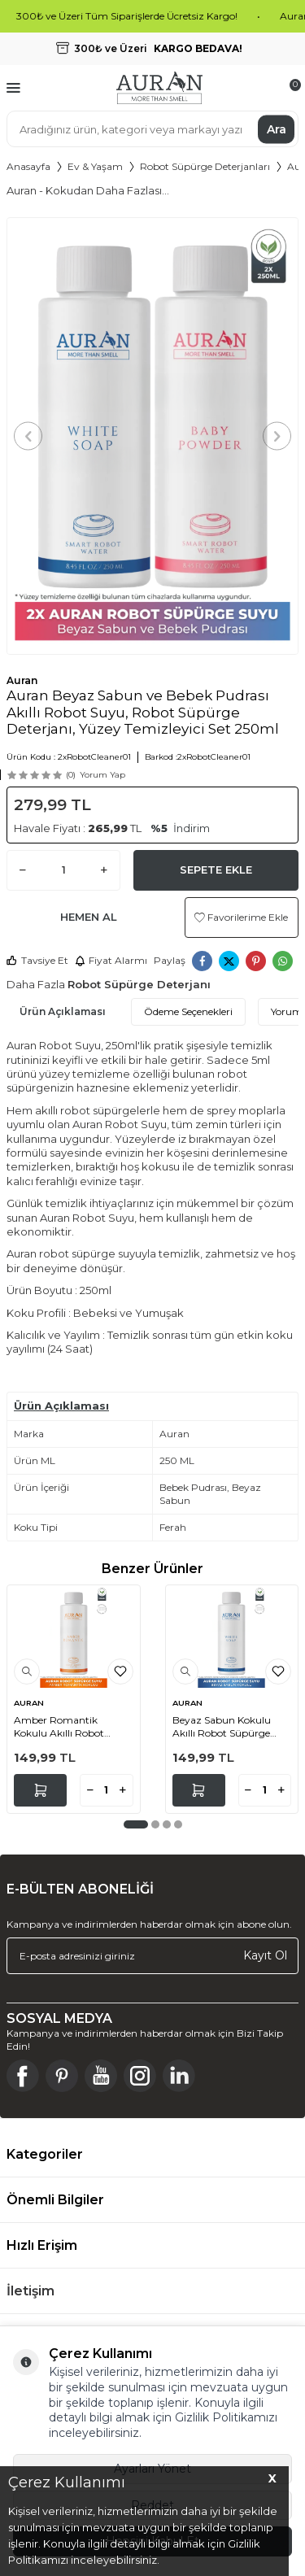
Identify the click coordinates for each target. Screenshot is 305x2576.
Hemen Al (88, 916)
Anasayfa (28, 166)
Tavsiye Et (37, 960)
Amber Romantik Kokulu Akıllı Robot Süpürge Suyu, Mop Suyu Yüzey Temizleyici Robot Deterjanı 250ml (68, 1726)
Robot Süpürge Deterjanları (205, 166)
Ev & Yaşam (95, 166)
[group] (152, 436)
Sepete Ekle (216, 869)
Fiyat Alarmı (111, 960)
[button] (28, 436)
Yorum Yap (102, 774)
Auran (22, 680)
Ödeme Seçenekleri (188, 1011)
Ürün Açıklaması (63, 1011)
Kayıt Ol (265, 1955)
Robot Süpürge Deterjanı (139, 984)
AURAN (29, 1702)
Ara (276, 128)
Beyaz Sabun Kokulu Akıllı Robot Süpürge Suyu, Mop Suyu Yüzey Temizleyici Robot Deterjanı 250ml (226, 1726)
